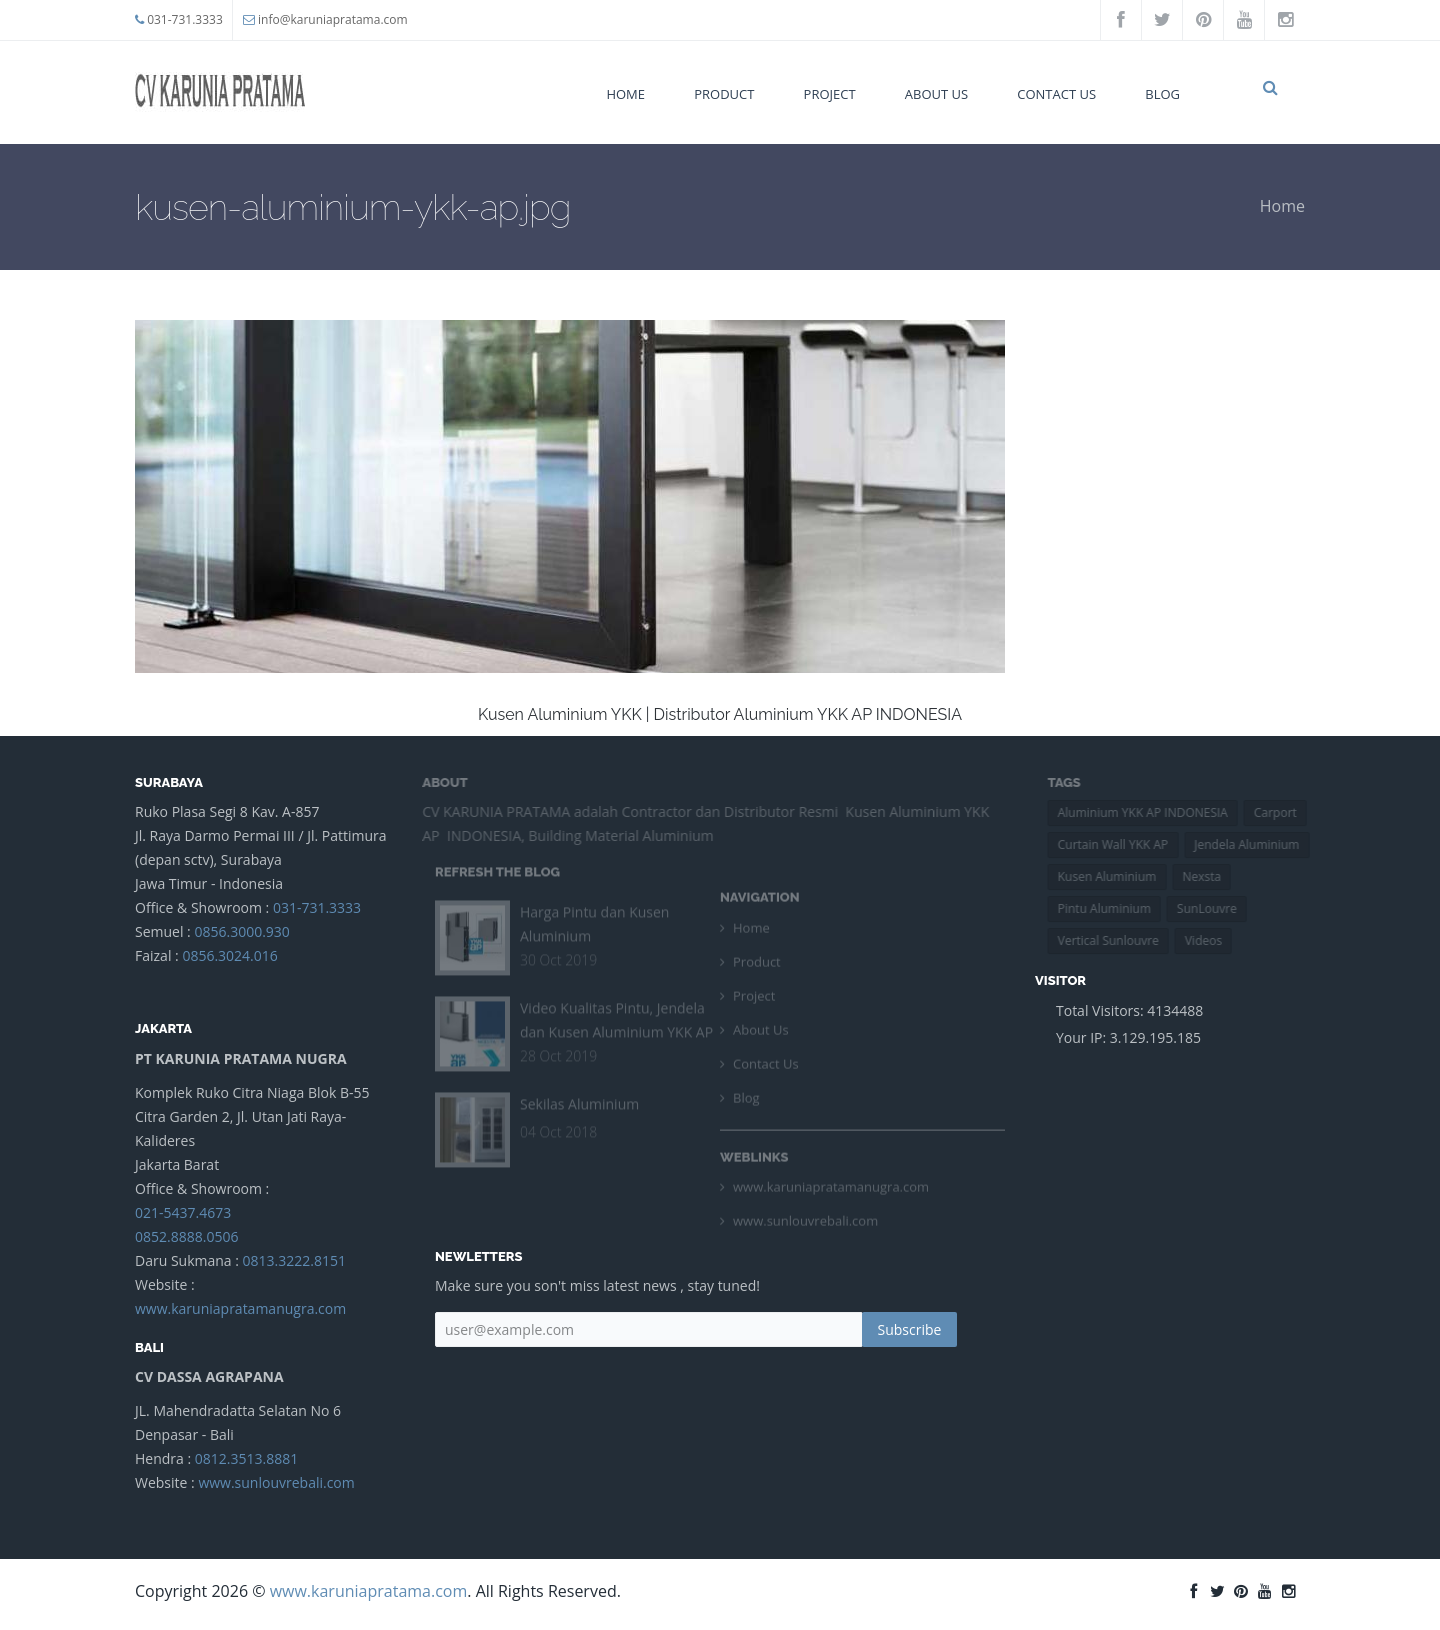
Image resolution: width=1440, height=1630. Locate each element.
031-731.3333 (185, 19)
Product (724, 94)
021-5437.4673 (183, 1212)
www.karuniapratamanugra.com (240, 1308)
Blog (1162, 94)
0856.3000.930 (241, 931)
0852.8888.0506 (186, 1236)
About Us (936, 94)
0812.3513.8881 (246, 1458)
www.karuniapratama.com (369, 1591)
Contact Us (1056, 94)
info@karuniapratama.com (333, 19)
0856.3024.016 (229, 955)
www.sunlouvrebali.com (276, 1482)
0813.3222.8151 (294, 1260)
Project (830, 94)
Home (625, 94)
